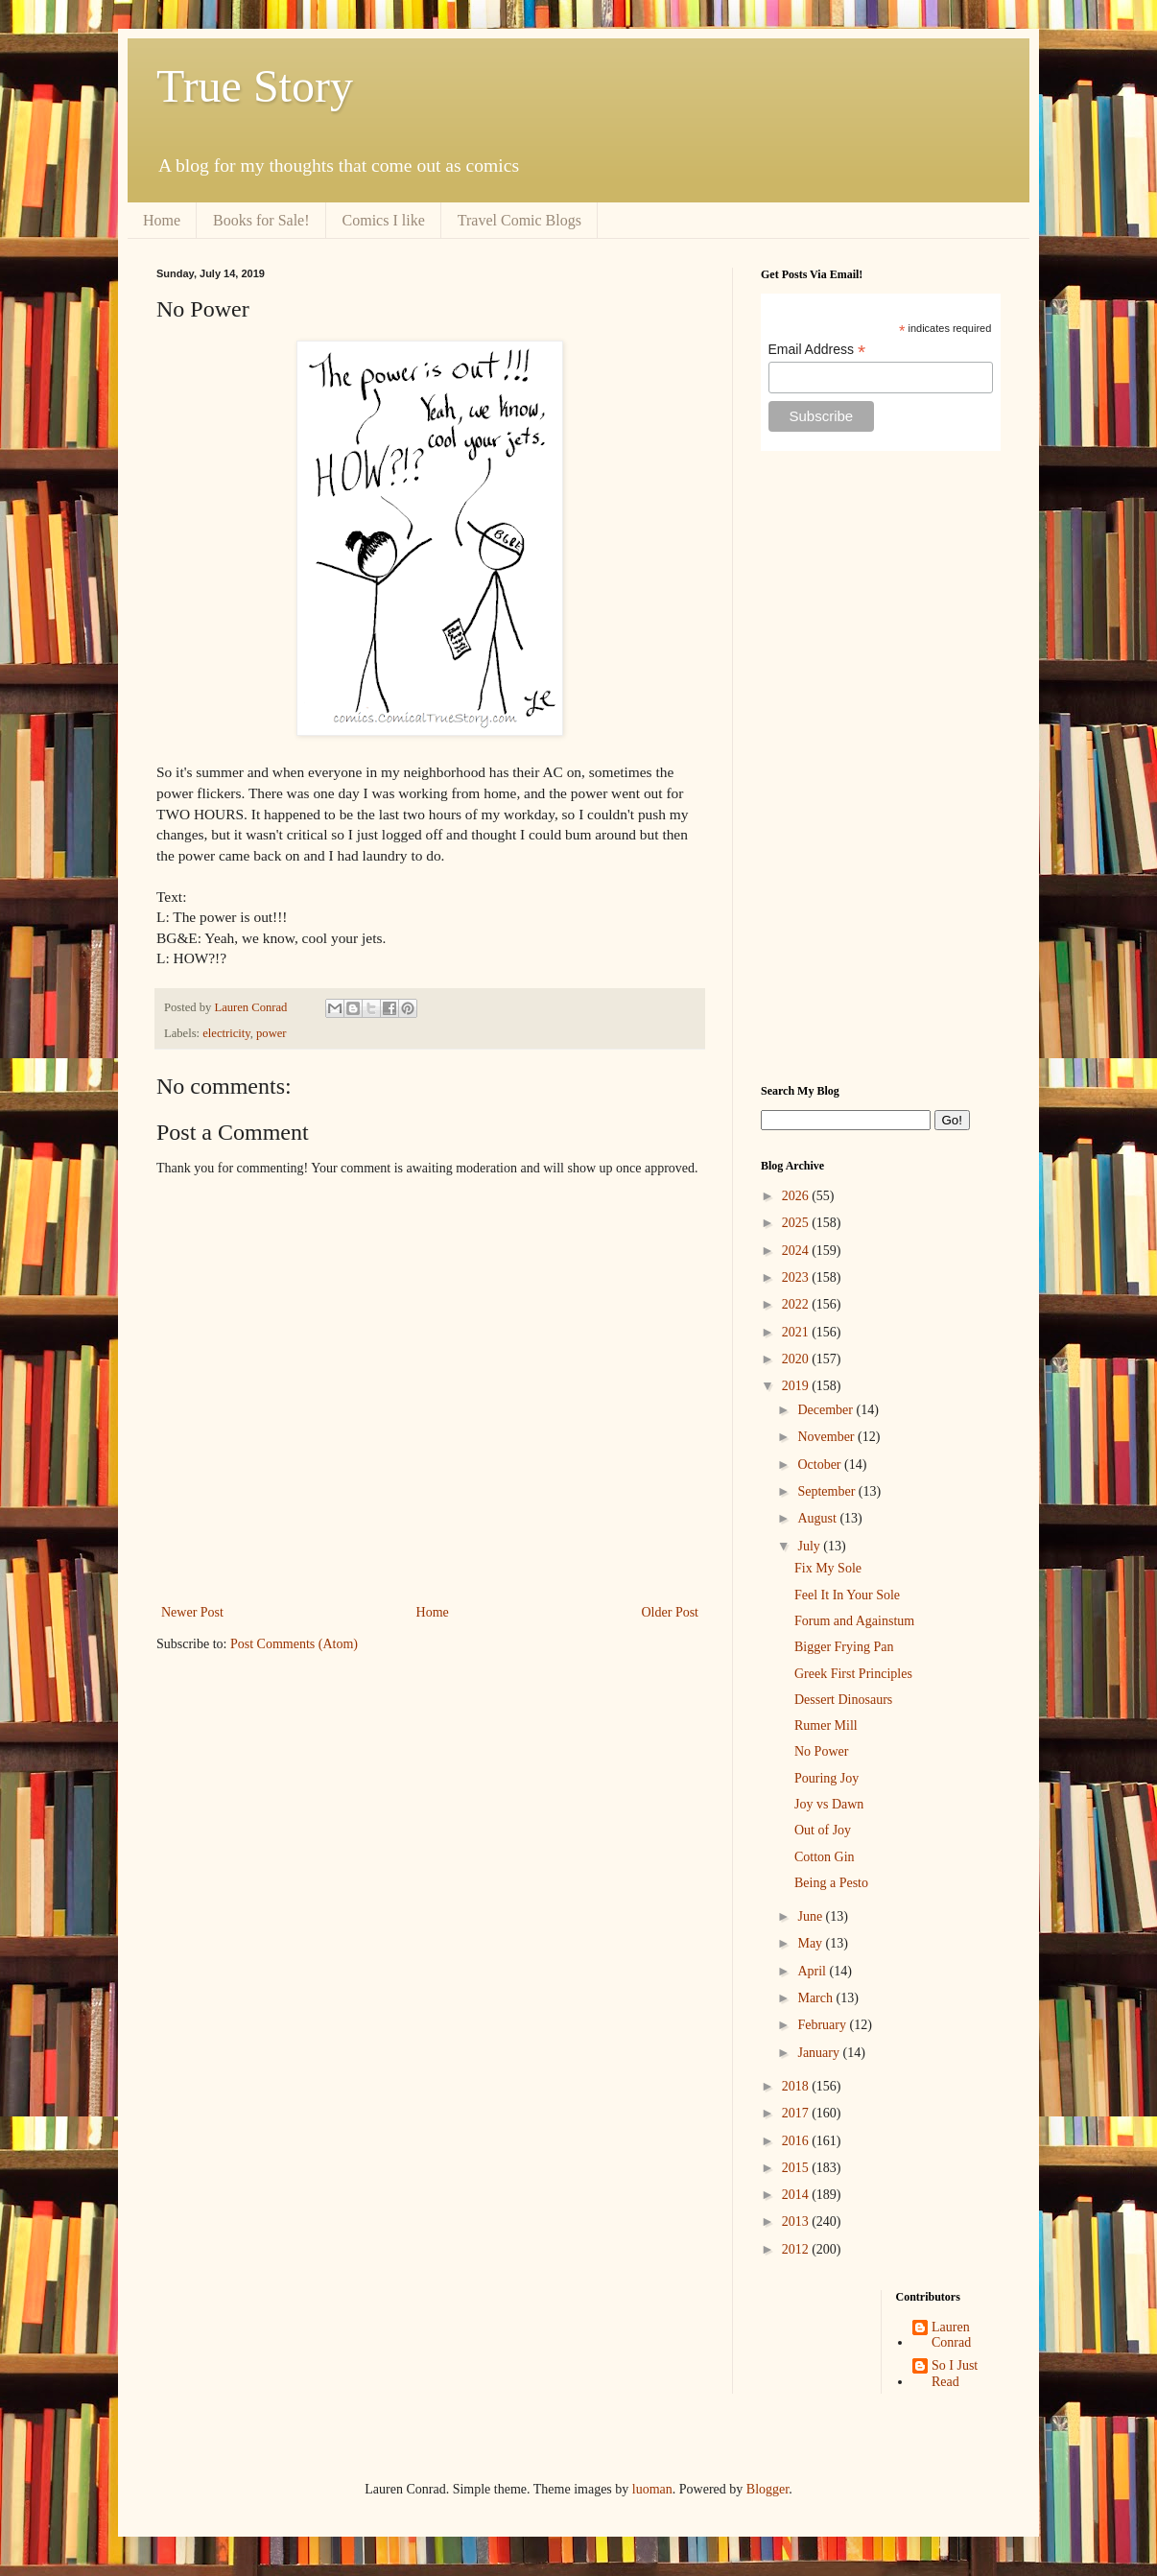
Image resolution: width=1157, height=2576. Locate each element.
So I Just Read (955, 2373)
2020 (797, 1359)
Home (161, 220)
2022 (797, 1304)
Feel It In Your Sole (847, 1595)
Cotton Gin (824, 1857)
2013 (797, 2221)
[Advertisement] (881, 767)
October (820, 1464)
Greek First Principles (853, 1673)
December (826, 1410)
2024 (797, 1250)
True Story (254, 85)
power (271, 1033)
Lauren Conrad (951, 2335)
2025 (797, 1223)
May (811, 1943)
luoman (652, 2489)
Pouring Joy (826, 1778)
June (811, 1916)
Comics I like (383, 220)
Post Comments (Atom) (294, 1644)
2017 (797, 2113)
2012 (797, 2249)
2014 (797, 2194)
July (810, 1546)
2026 (797, 1196)
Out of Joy (822, 1830)
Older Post (670, 1612)
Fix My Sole (828, 1568)
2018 (797, 2086)
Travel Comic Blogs (519, 220)
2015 (797, 2168)
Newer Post (192, 1612)
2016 (797, 2141)
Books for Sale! (261, 220)
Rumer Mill (826, 1725)
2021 (797, 1332)
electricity (226, 1033)
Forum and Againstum (854, 1621)
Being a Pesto (831, 1883)
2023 (797, 1277)
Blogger (767, 2489)
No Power (821, 1751)
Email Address (817, 350)
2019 (797, 1386)
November (827, 1437)
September (827, 1491)
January (819, 2052)
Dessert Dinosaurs (843, 1699)
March (816, 1998)
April (813, 1971)
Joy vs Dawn (828, 1804)
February (823, 2025)
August (818, 1518)
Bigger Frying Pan (843, 1647)
